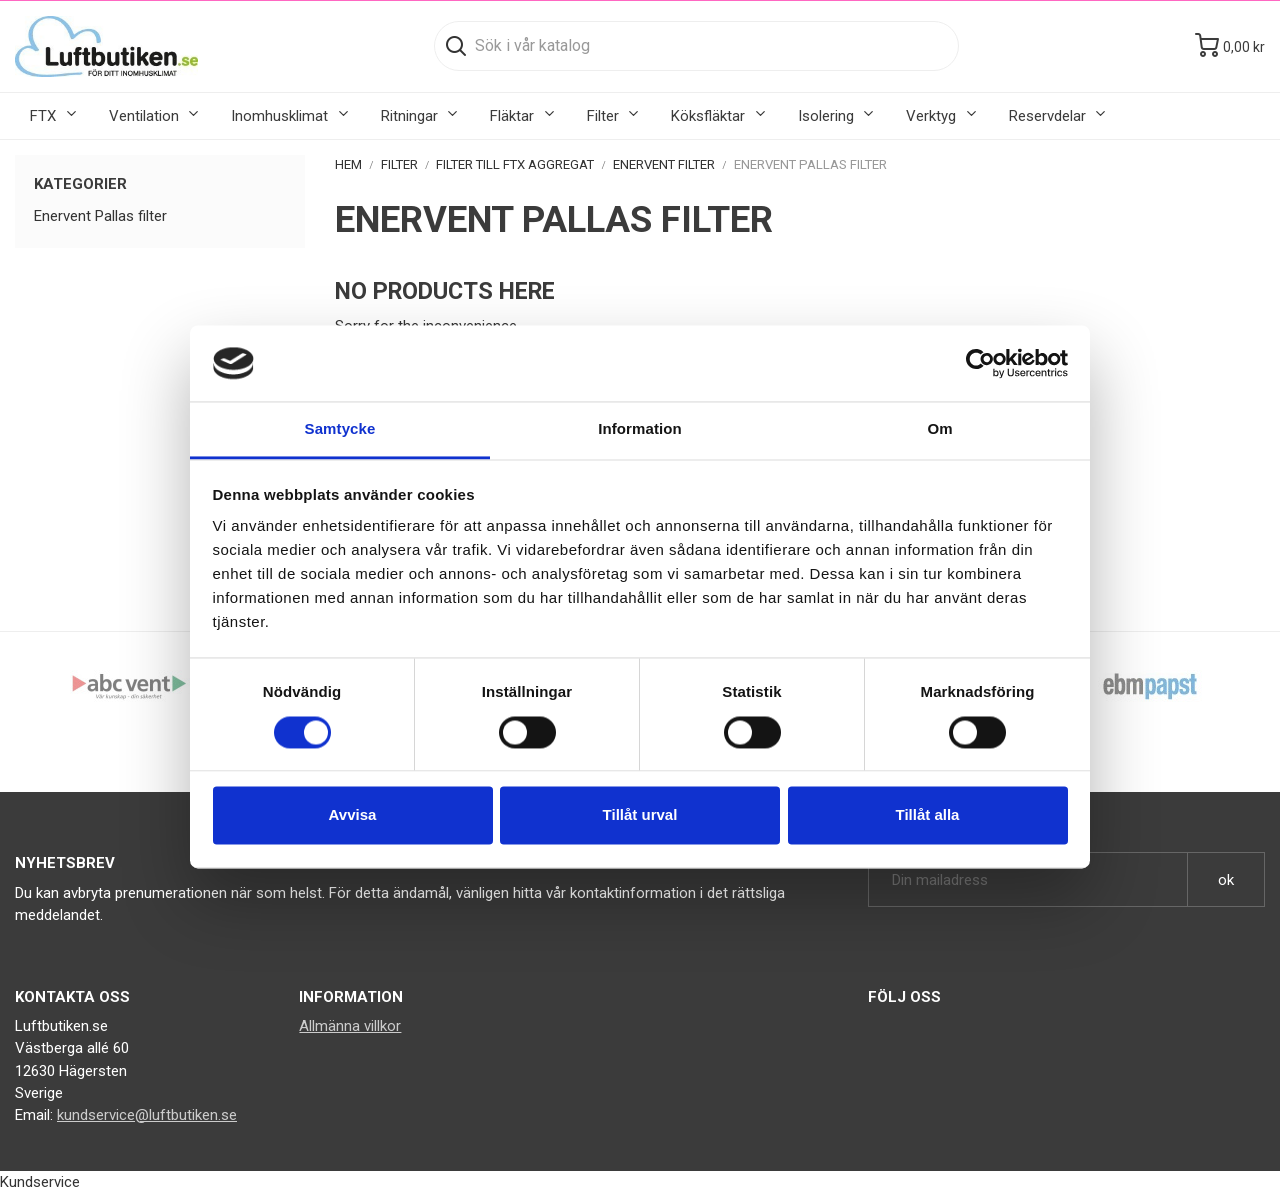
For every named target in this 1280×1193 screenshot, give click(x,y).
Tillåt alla (928, 815)
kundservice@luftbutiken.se (147, 1115)
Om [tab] (939, 429)
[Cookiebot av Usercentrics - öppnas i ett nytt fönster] (980, 363)
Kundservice (40, 1182)
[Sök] (696, 46)
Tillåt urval (640, 815)
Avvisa (353, 815)
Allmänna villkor (350, 1026)
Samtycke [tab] (340, 429)
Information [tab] (640, 429)
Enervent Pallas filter (100, 216)
